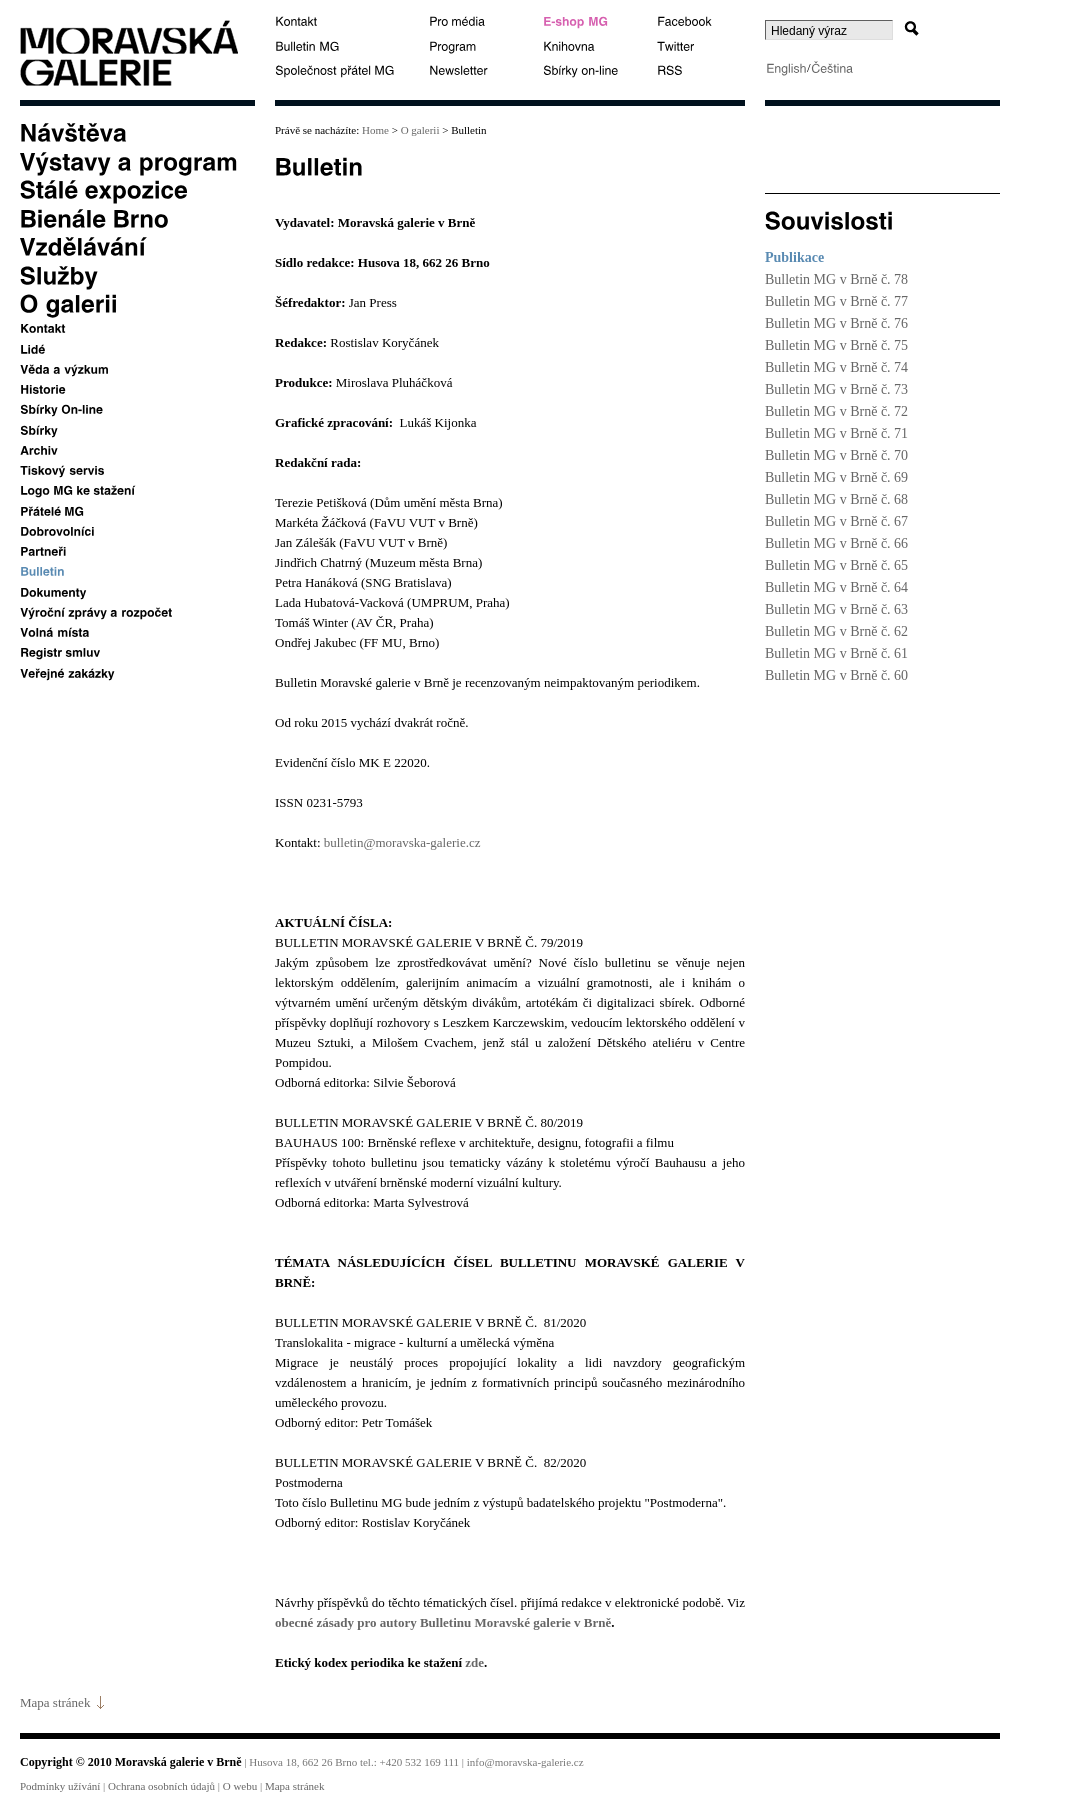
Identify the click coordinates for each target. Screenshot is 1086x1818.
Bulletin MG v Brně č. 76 (836, 323)
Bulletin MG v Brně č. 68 (836, 499)
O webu (240, 1786)
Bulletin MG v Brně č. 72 (836, 411)
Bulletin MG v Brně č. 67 (836, 521)
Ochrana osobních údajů (161, 1786)
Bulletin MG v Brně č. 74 (836, 367)
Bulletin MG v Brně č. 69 (836, 477)
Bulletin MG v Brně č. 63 (836, 609)
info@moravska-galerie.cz (525, 1762)
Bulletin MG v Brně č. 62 (836, 631)
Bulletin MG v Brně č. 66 (836, 543)
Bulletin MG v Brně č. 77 (836, 301)
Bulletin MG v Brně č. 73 (836, 389)
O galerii (420, 130)
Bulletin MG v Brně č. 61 (836, 653)
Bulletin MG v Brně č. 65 (836, 565)
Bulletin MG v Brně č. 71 (836, 433)
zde (474, 1662)
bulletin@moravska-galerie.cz (402, 842)
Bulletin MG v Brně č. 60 (836, 675)
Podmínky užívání (60, 1786)
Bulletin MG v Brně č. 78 (836, 279)
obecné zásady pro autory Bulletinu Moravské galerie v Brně (443, 1622)
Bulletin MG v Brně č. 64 (836, 587)
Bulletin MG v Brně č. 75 (836, 345)
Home (374, 130)
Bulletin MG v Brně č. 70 (836, 455)
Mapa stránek (55, 1702)
